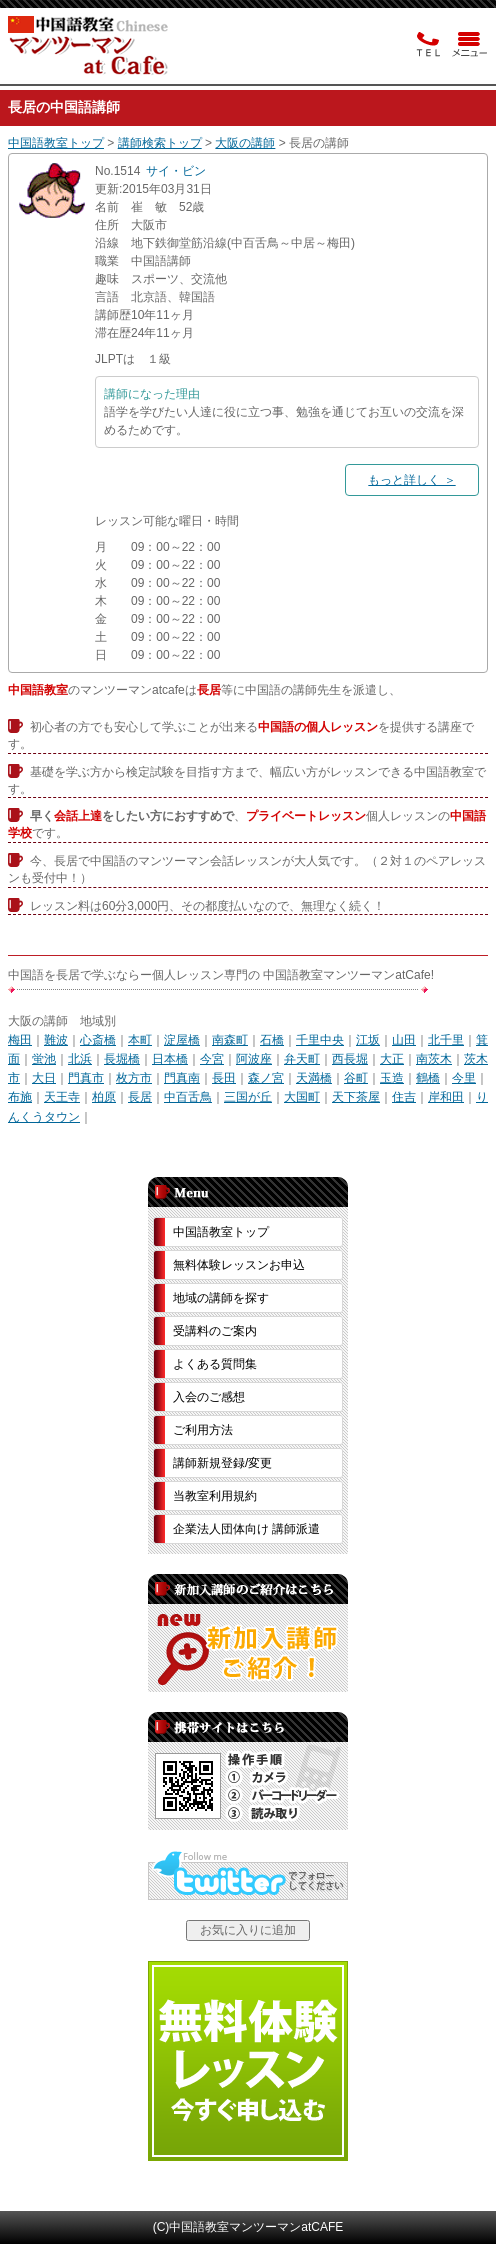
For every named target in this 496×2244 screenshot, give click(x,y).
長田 (224, 1078)
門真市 (86, 1078)
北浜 (80, 1059)
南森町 (230, 1040)
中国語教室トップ (56, 143)
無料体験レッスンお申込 (239, 1265)
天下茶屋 (356, 1097)
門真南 (182, 1078)
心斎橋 (98, 1040)
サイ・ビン (176, 171)
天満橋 (314, 1078)
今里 (464, 1078)
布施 (20, 1097)
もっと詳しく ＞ (411, 480)
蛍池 (44, 1059)
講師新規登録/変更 (222, 1463)
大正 (392, 1059)
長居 (140, 1097)
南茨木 (434, 1059)
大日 (44, 1078)
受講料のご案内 (215, 1331)
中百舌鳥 (188, 1097)
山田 (404, 1040)
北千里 (446, 1040)
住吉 (404, 1097)
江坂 (368, 1040)
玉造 (392, 1078)
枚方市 (134, 1078)
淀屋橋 (182, 1040)
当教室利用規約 (215, 1496)
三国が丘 (248, 1097)
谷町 (356, 1078)
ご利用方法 (203, 1430)
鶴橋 (428, 1078)
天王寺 (62, 1097)
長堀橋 (122, 1059)
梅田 (20, 1040)
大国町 (302, 1097)
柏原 (104, 1097)
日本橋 (170, 1059)
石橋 (272, 1040)
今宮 (212, 1059)
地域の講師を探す (221, 1298)
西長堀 (350, 1059)
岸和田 (446, 1097)
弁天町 (302, 1059)
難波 (56, 1040)
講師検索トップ (160, 143)
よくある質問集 (215, 1364)
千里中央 (320, 1040)
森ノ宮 (266, 1078)
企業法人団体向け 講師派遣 (246, 1529)
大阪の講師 (245, 143)
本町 (140, 1040)
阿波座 (254, 1059)
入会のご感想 (209, 1397)
